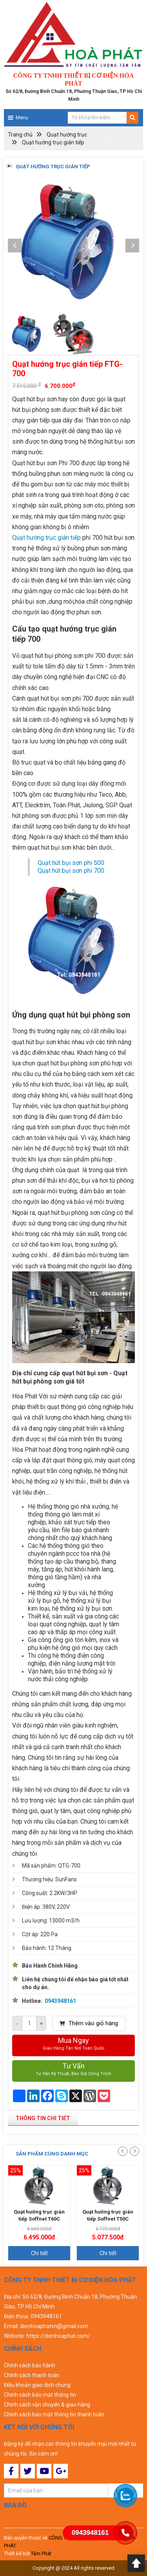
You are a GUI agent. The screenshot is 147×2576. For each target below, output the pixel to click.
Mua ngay (73, 2044)
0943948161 (60, 2001)
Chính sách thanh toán (31, 2375)
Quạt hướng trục (67, 134)
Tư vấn (73, 2070)
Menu (22, 117)
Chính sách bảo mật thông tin (40, 2395)
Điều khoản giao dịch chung (37, 2385)
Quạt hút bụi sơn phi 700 (71, 870)
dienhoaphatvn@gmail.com (54, 2326)
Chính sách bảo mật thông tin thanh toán (54, 2414)
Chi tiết (39, 2253)
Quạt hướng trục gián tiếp (53, 142)
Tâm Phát (41, 2553)
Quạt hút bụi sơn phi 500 (71, 863)
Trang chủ (20, 134)
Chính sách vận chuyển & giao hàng (47, 2404)
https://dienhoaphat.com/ (58, 2336)
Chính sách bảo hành (29, 2365)
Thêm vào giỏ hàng (89, 2023)
